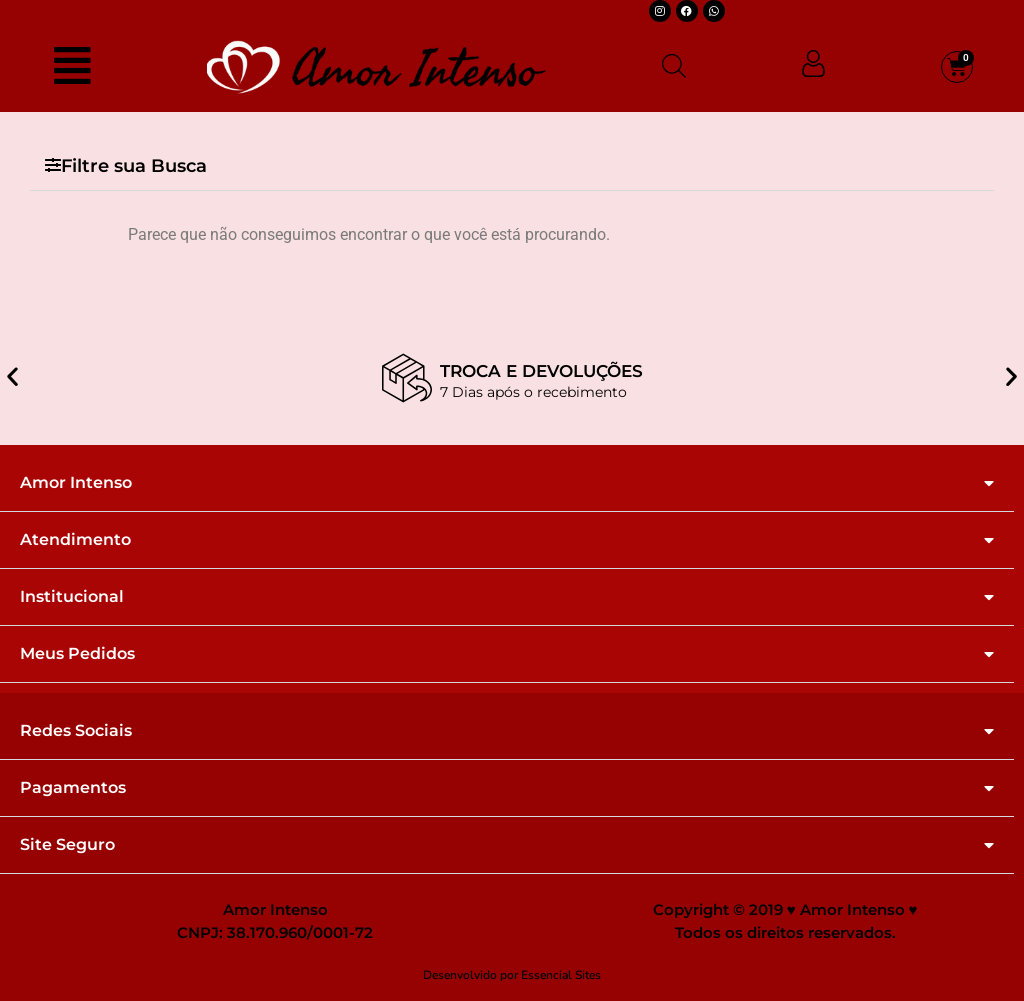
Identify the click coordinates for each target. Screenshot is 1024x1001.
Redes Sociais (76, 731)
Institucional (72, 597)
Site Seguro (67, 845)
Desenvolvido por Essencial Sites (512, 975)
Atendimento (75, 540)
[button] (512, 166)
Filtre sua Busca (134, 166)
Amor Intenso (76, 483)
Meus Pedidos (77, 654)
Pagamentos (73, 788)
